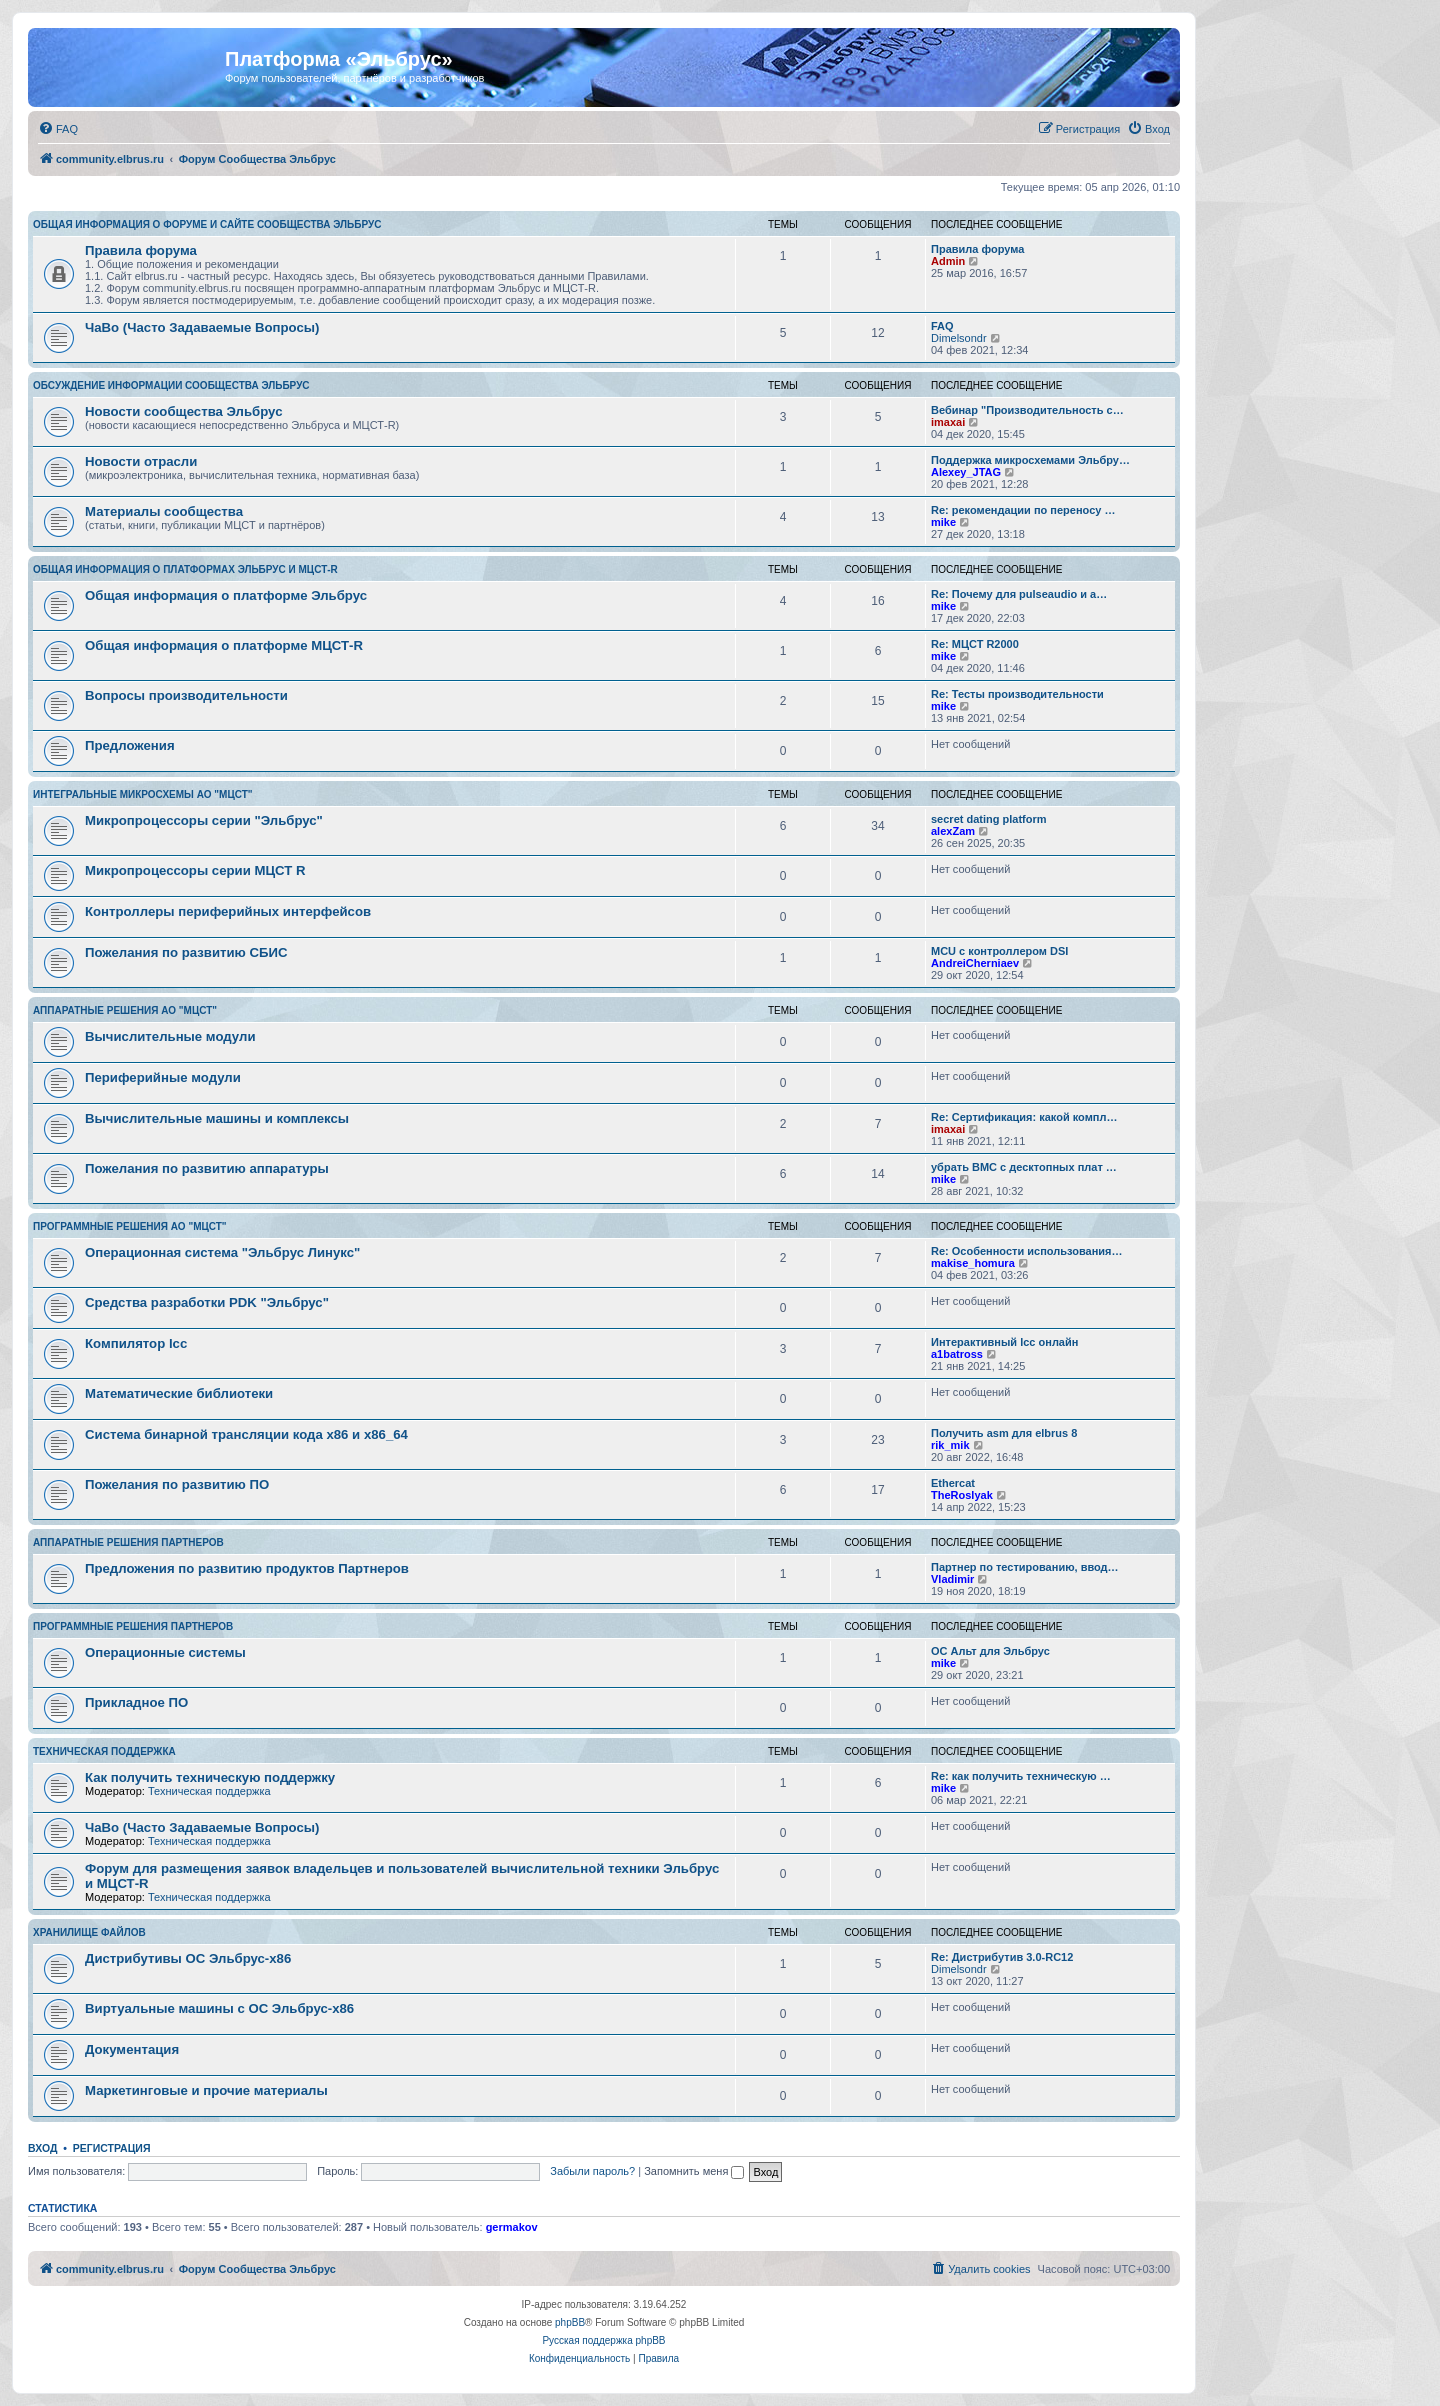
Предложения (130, 745)
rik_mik (950, 1445)
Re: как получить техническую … (1021, 1776)
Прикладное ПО (136, 1702)
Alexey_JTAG (966, 472)
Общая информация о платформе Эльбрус (226, 595)
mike (943, 522)
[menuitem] (58, 129)
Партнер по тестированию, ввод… (1025, 1567)
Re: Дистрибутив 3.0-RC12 (1002, 1957)
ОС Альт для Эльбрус (990, 1651)
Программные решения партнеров (133, 1626)
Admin (948, 261)
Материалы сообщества (164, 511)
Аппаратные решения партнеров (128, 1542)
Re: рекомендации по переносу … (1023, 510)
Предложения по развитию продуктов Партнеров (247, 1568)
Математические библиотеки (179, 1393)
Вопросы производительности (186, 695)
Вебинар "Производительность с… (1027, 410)
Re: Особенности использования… (1026, 1251)
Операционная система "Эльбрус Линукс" (222, 1252)
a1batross (957, 1354)
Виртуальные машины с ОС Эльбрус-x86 (219, 2008)
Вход (42, 2148)
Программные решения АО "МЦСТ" (130, 1226)
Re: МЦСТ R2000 (975, 644)
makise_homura (973, 1263)
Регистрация (112, 2148)
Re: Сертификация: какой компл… (1024, 1117)
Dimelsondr (959, 338)
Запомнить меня (694, 2171)
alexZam (953, 831)
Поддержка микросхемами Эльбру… (1030, 460)
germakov (512, 2227)
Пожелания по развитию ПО (177, 1484)
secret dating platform (989, 819)
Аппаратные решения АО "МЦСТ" (125, 1010)
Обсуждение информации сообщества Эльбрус (171, 385)
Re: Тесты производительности (1017, 694)
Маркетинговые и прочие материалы (206, 2090)
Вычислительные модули (170, 1036)
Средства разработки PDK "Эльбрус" (207, 1302)
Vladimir (952, 1579)
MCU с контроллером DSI (999, 951)
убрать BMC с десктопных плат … (1024, 1167)
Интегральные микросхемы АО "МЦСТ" (143, 794)
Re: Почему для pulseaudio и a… (1019, 594)
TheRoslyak (962, 1495)
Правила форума (141, 250)
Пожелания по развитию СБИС (186, 952)
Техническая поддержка (104, 1751)
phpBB (570, 2322)
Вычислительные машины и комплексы (217, 1118)
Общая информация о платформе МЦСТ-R (224, 645)
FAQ (942, 326)
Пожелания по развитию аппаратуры (207, 1168)
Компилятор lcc (136, 1343)
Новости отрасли (141, 461)
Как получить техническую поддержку (210, 1777)
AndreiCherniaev (975, 963)
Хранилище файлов (89, 1932)
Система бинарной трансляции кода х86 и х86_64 (246, 1434)
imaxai (948, 422)
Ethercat (953, 1483)
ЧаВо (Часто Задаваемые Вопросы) (202, 327)
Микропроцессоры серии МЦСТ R (195, 870)
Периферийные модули (163, 1077)
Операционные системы (165, 1652)
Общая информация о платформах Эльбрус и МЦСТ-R (185, 569)
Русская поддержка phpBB (603, 2340)
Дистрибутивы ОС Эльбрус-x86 (188, 1958)
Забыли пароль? (592, 2171)
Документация (132, 2049)
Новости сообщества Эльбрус (183, 411)
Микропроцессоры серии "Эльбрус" (204, 820)
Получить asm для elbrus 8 (1004, 1433)
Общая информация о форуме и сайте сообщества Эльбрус (207, 224)
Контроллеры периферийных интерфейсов (228, 911)
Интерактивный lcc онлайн (1004, 1342)
